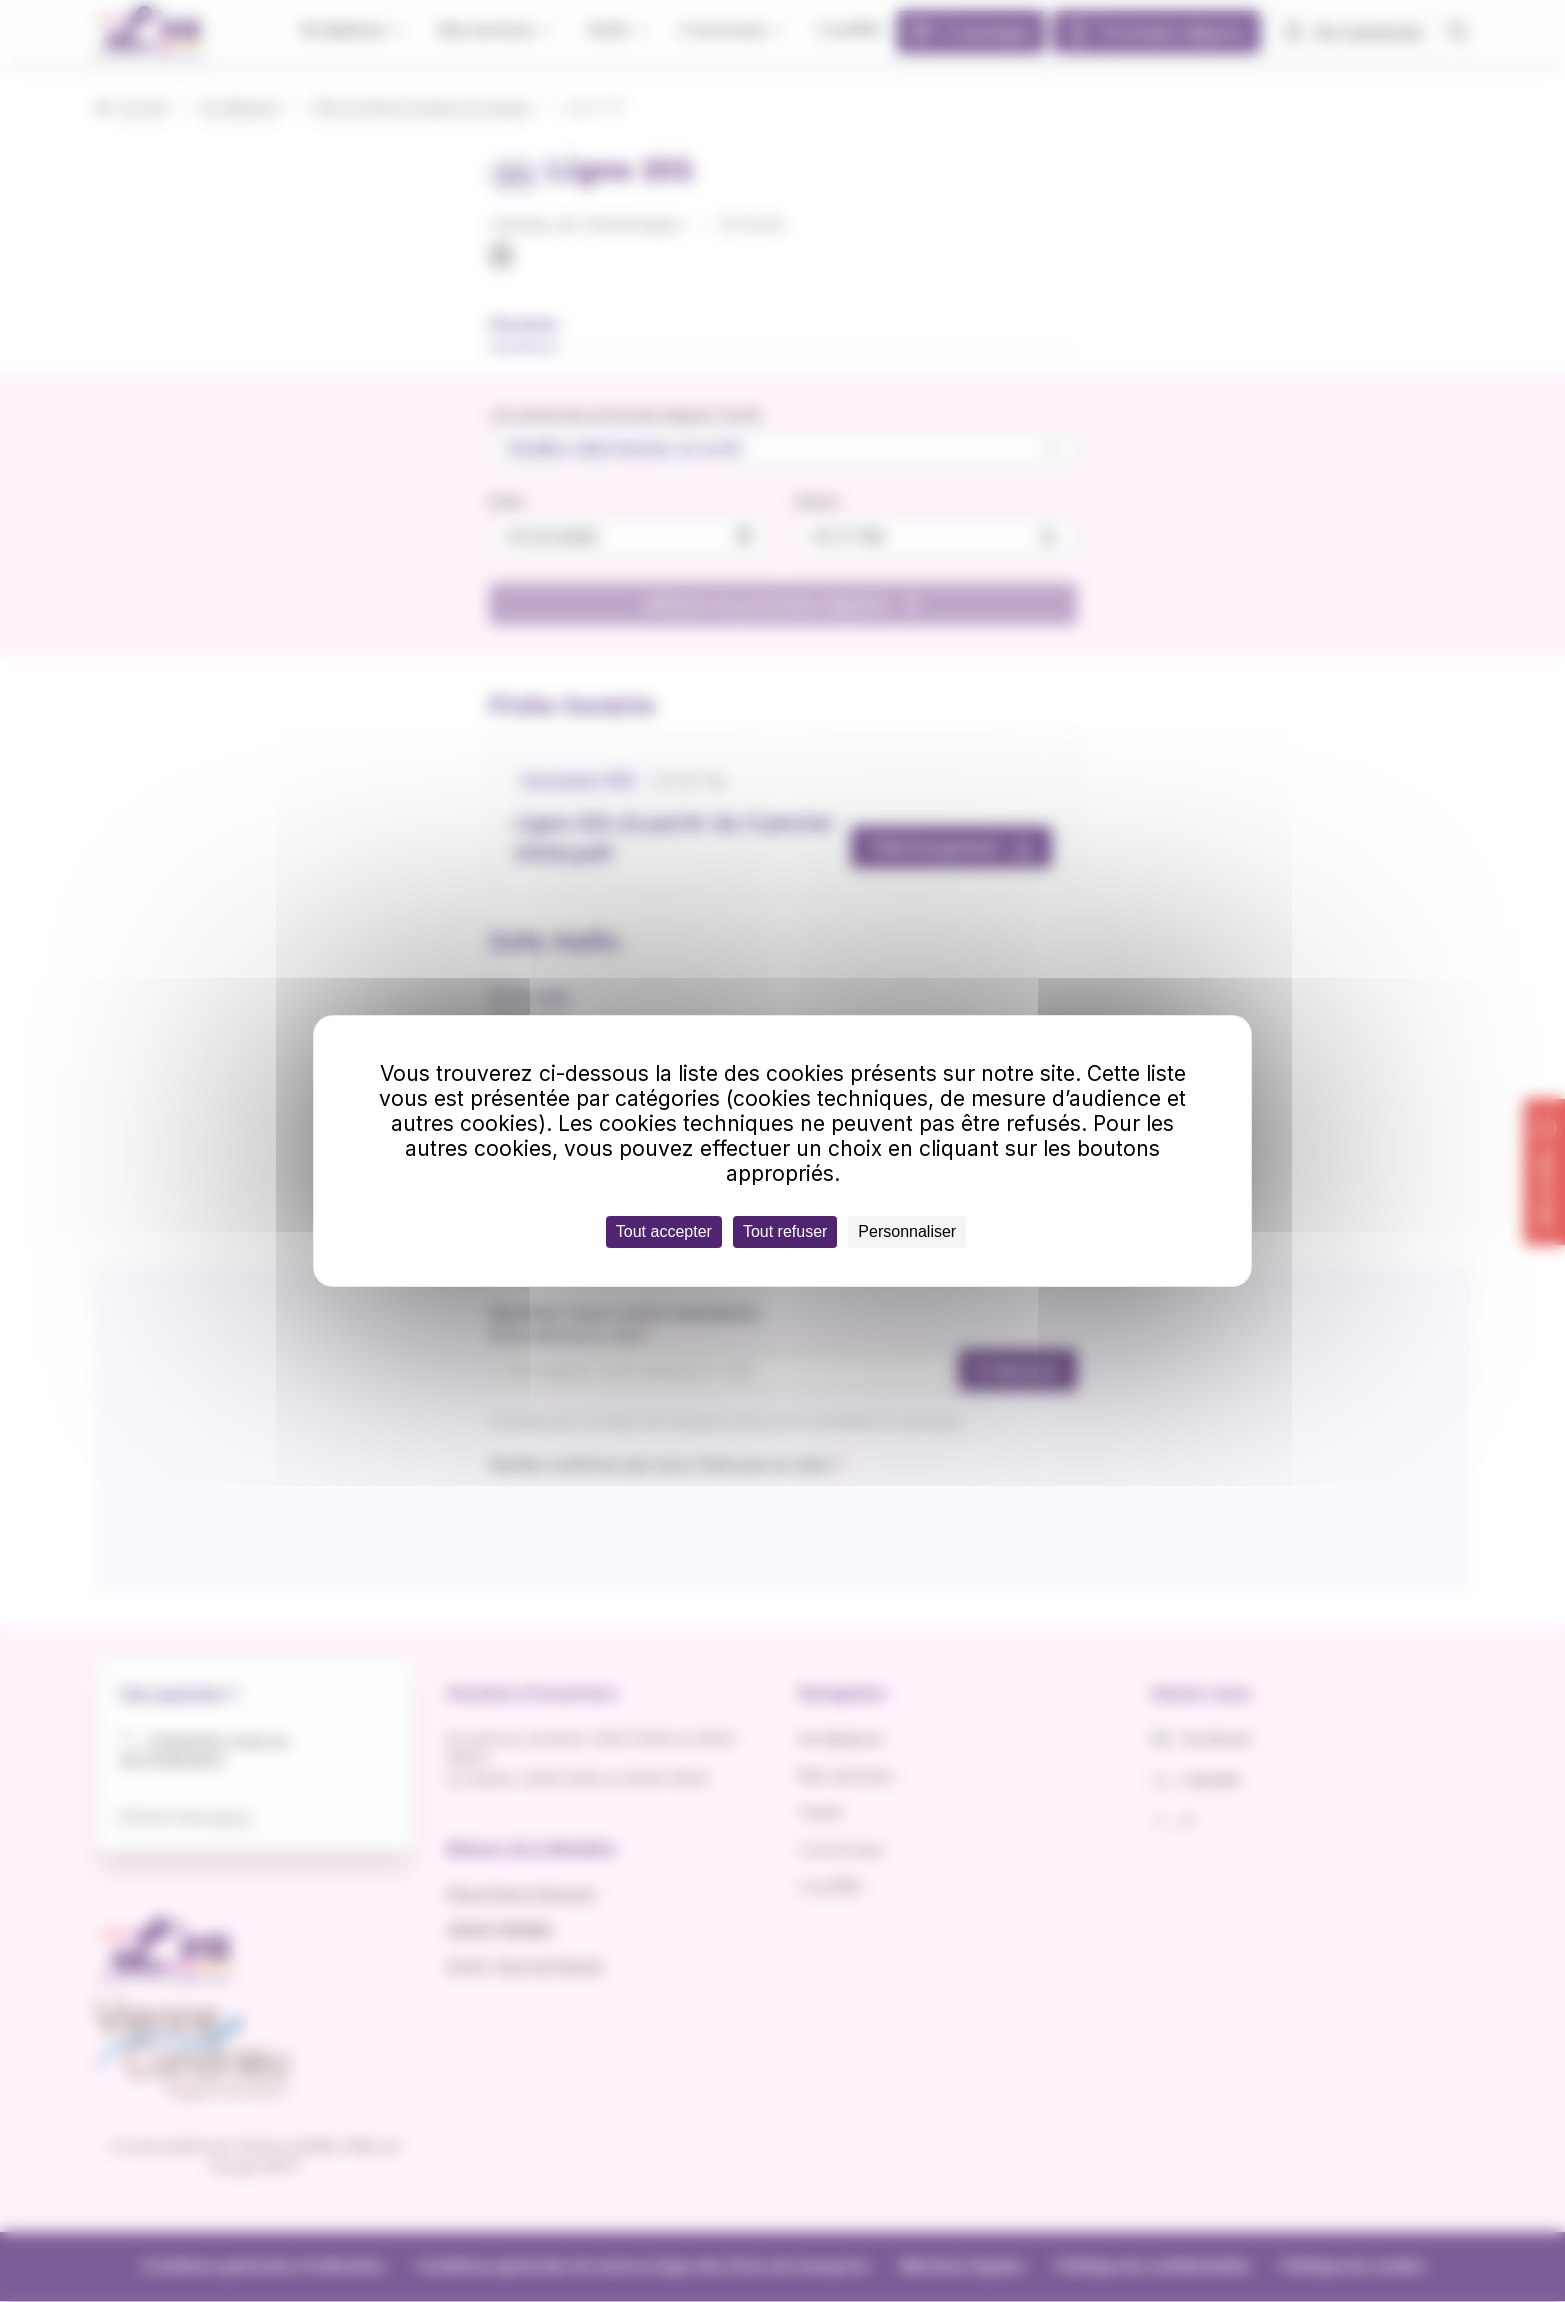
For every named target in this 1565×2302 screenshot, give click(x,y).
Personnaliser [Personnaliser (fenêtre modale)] (907, 1231)
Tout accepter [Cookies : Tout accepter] (664, 1231)
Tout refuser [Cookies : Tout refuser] (785, 1231)
